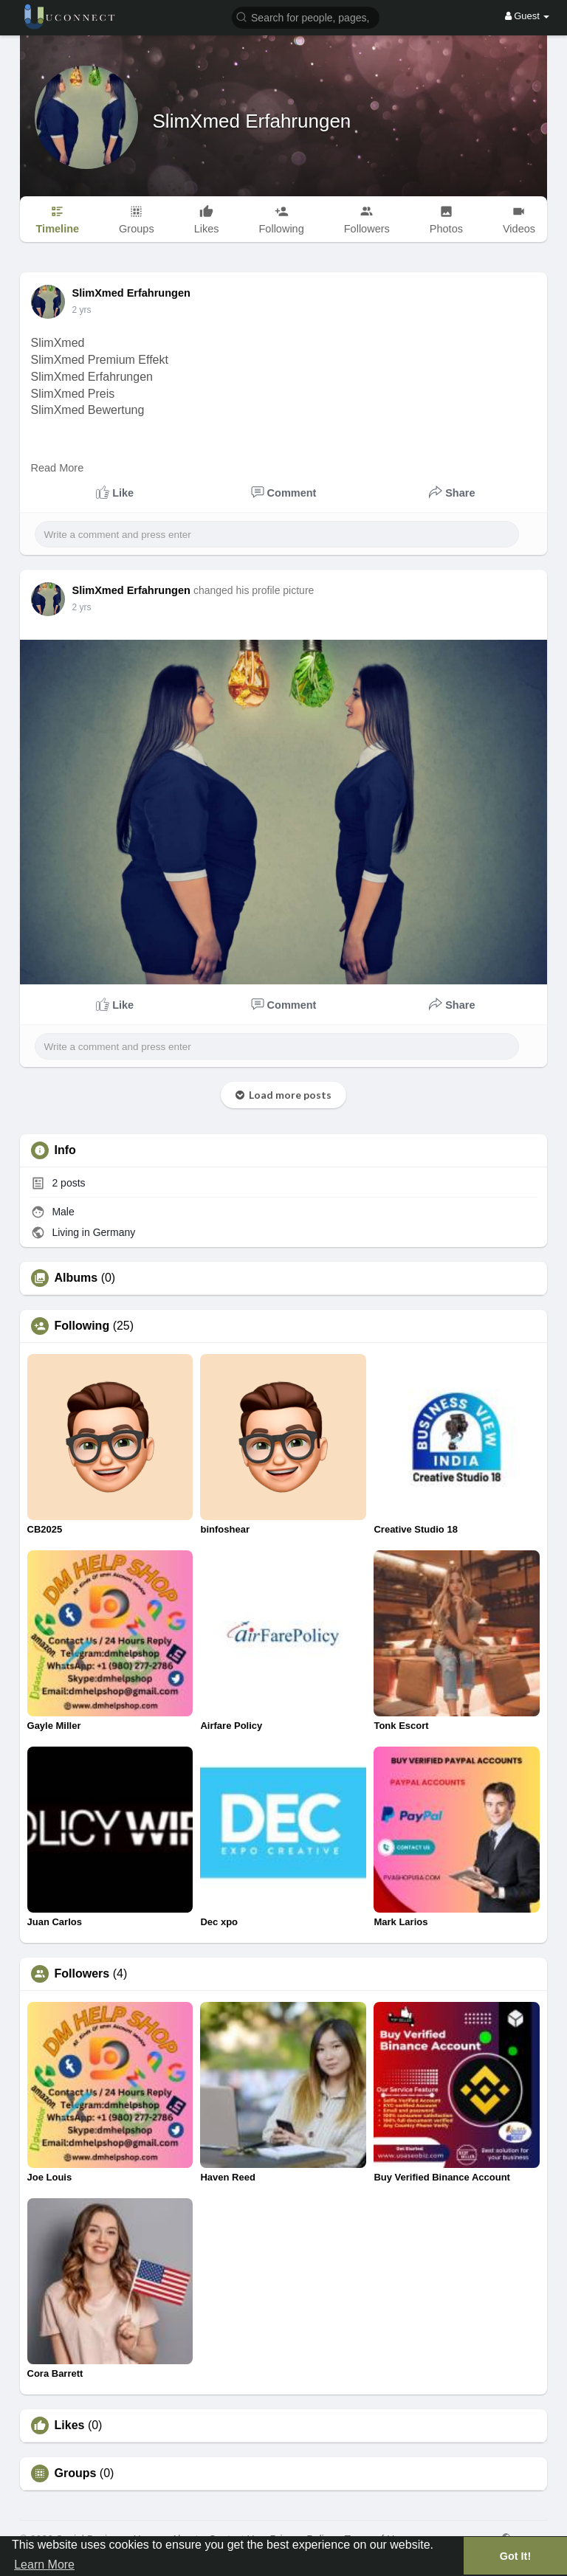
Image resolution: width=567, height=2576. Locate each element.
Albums (76, 1278)
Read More (57, 468)
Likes (70, 2425)
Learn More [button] (44, 2564)
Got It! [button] (515, 2556)
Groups (76, 2473)
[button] (306, 16)
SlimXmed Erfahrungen (252, 121)
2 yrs (82, 310)
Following (82, 1326)
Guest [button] (527, 15)
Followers (82, 1974)
